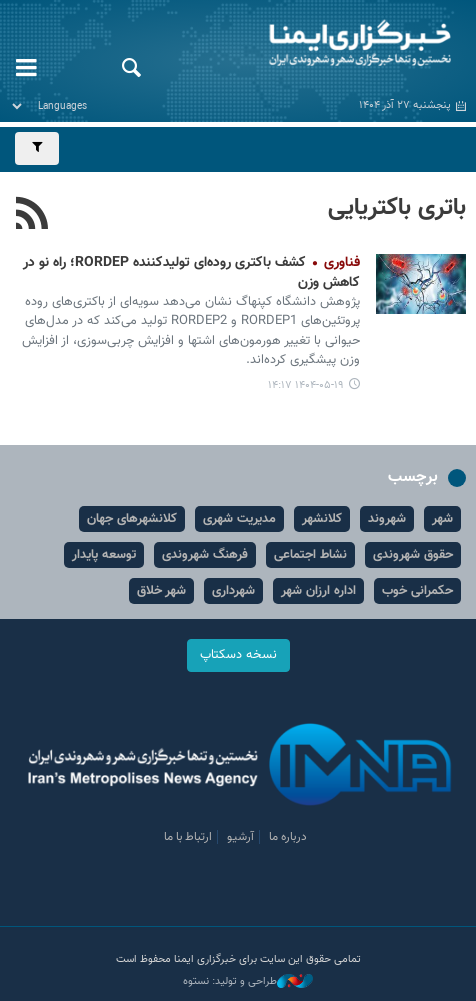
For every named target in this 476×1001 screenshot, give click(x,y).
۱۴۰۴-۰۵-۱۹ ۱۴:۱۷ (306, 385)
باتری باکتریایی (397, 208)
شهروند (387, 519)
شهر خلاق (161, 591)
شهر (442, 519)
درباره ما (288, 837)
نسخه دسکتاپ (238, 655)
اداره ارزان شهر (318, 591)
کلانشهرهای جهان (132, 519)
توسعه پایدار (104, 555)
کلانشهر (322, 519)
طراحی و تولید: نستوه (248, 982)
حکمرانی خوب (417, 591)
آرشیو (240, 837)
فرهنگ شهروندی (205, 555)
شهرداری (233, 591)
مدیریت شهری (239, 519)
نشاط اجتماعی (310, 555)
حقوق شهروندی (413, 555)
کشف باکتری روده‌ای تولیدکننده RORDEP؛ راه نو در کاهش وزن (191, 273)
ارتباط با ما (188, 837)
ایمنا (317, 45)
